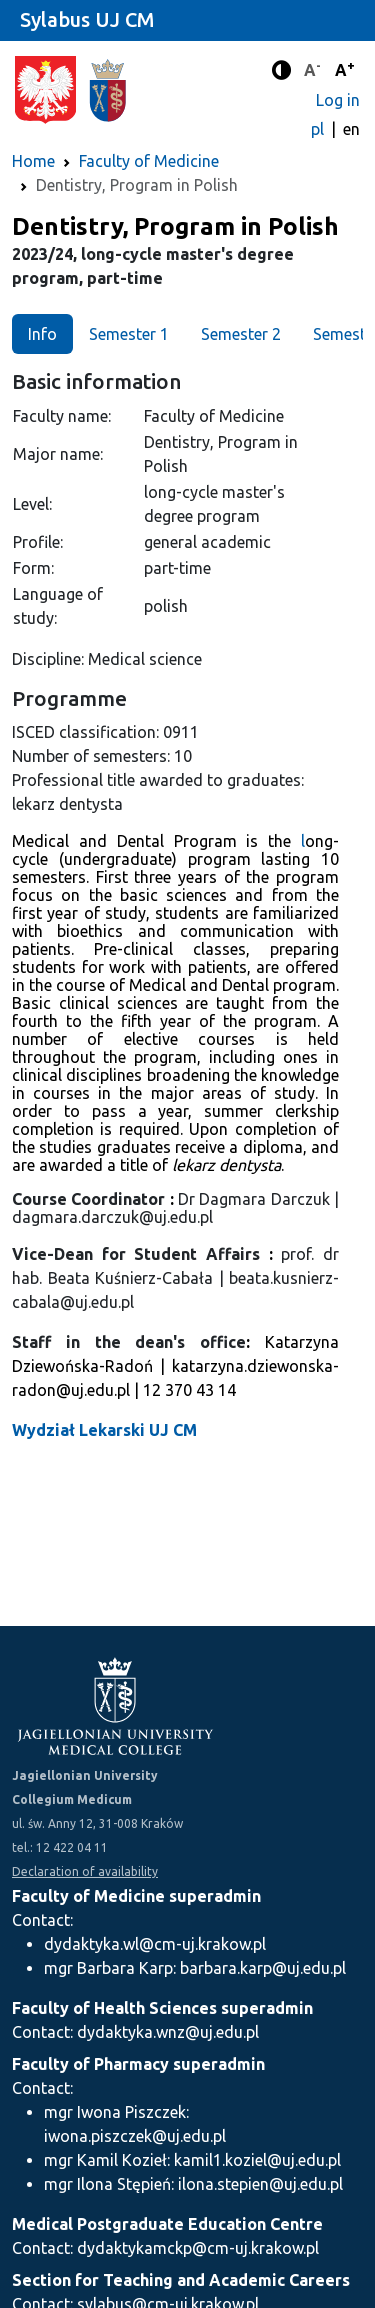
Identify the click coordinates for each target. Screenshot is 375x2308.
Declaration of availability (85, 1871)
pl (319, 129)
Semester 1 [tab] (129, 334)
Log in (338, 100)
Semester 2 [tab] (241, 334)
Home (33, 161)
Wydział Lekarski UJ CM (104, 1430)
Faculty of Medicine (149, 161)
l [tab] (303, 841)
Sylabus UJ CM (87, 19)
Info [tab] (42, 334)
